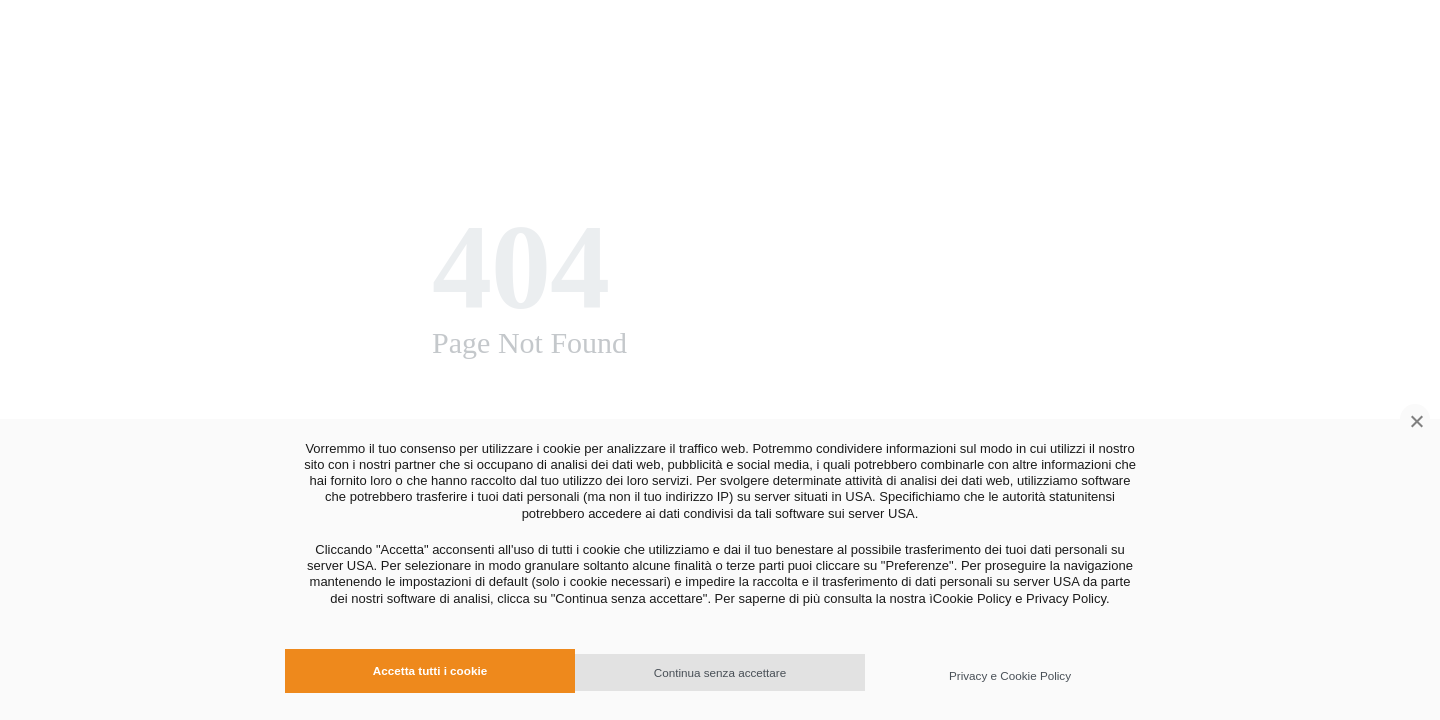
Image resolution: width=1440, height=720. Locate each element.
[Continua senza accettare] (1415, 419)
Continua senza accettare (720, 672)
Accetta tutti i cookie (430, 670)
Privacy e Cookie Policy (1010, 675)
